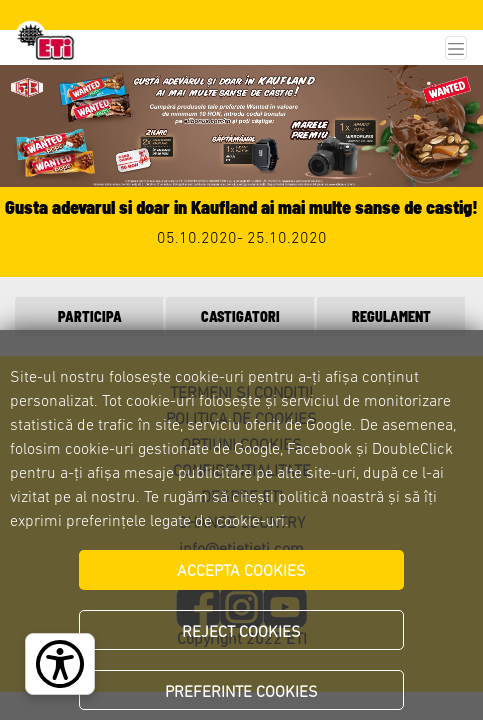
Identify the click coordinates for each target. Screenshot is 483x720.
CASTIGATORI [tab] (240, 316)
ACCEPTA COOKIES (241, 572)
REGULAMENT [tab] (391, 316)
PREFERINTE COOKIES (241, 693)
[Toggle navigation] (456, 48)
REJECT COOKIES (241, 633)
